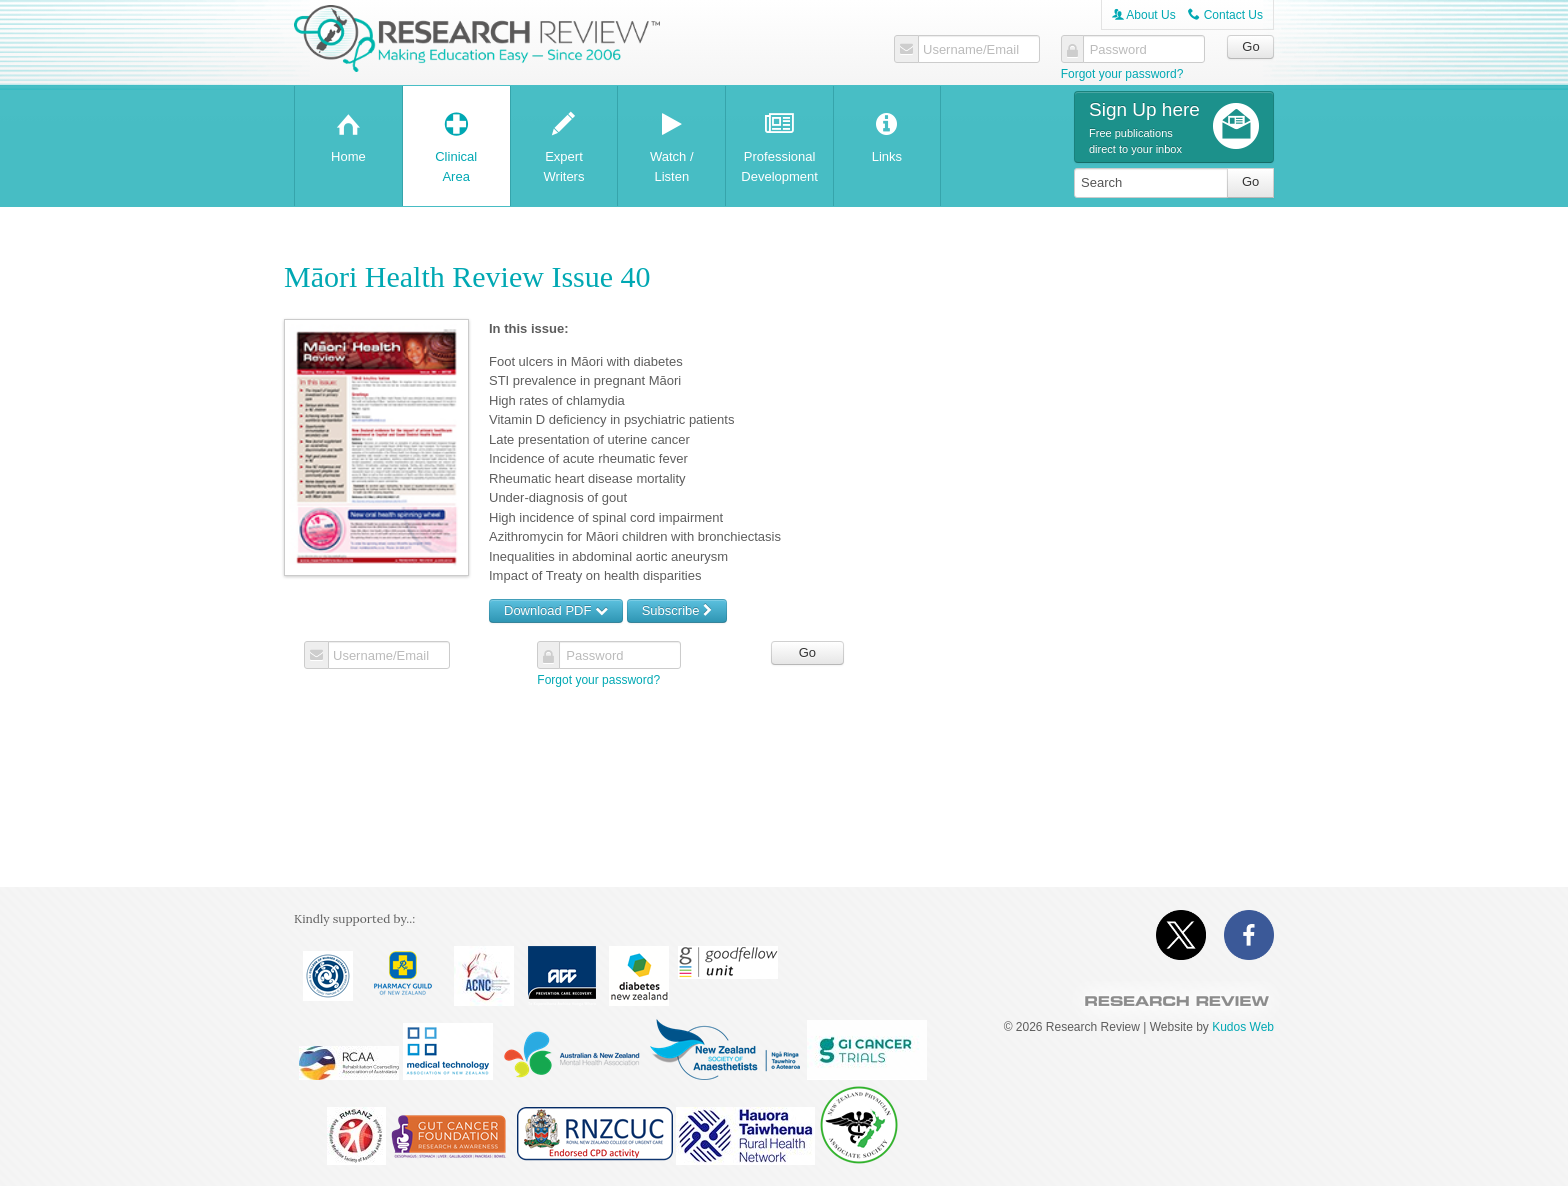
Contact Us (1225, 15)
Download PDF (556, 610)
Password (1118, 50)
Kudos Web (1243, 1027)
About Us (1144, 15)
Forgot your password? (1122, 74)
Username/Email (971, 50)
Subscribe (677, 610)
